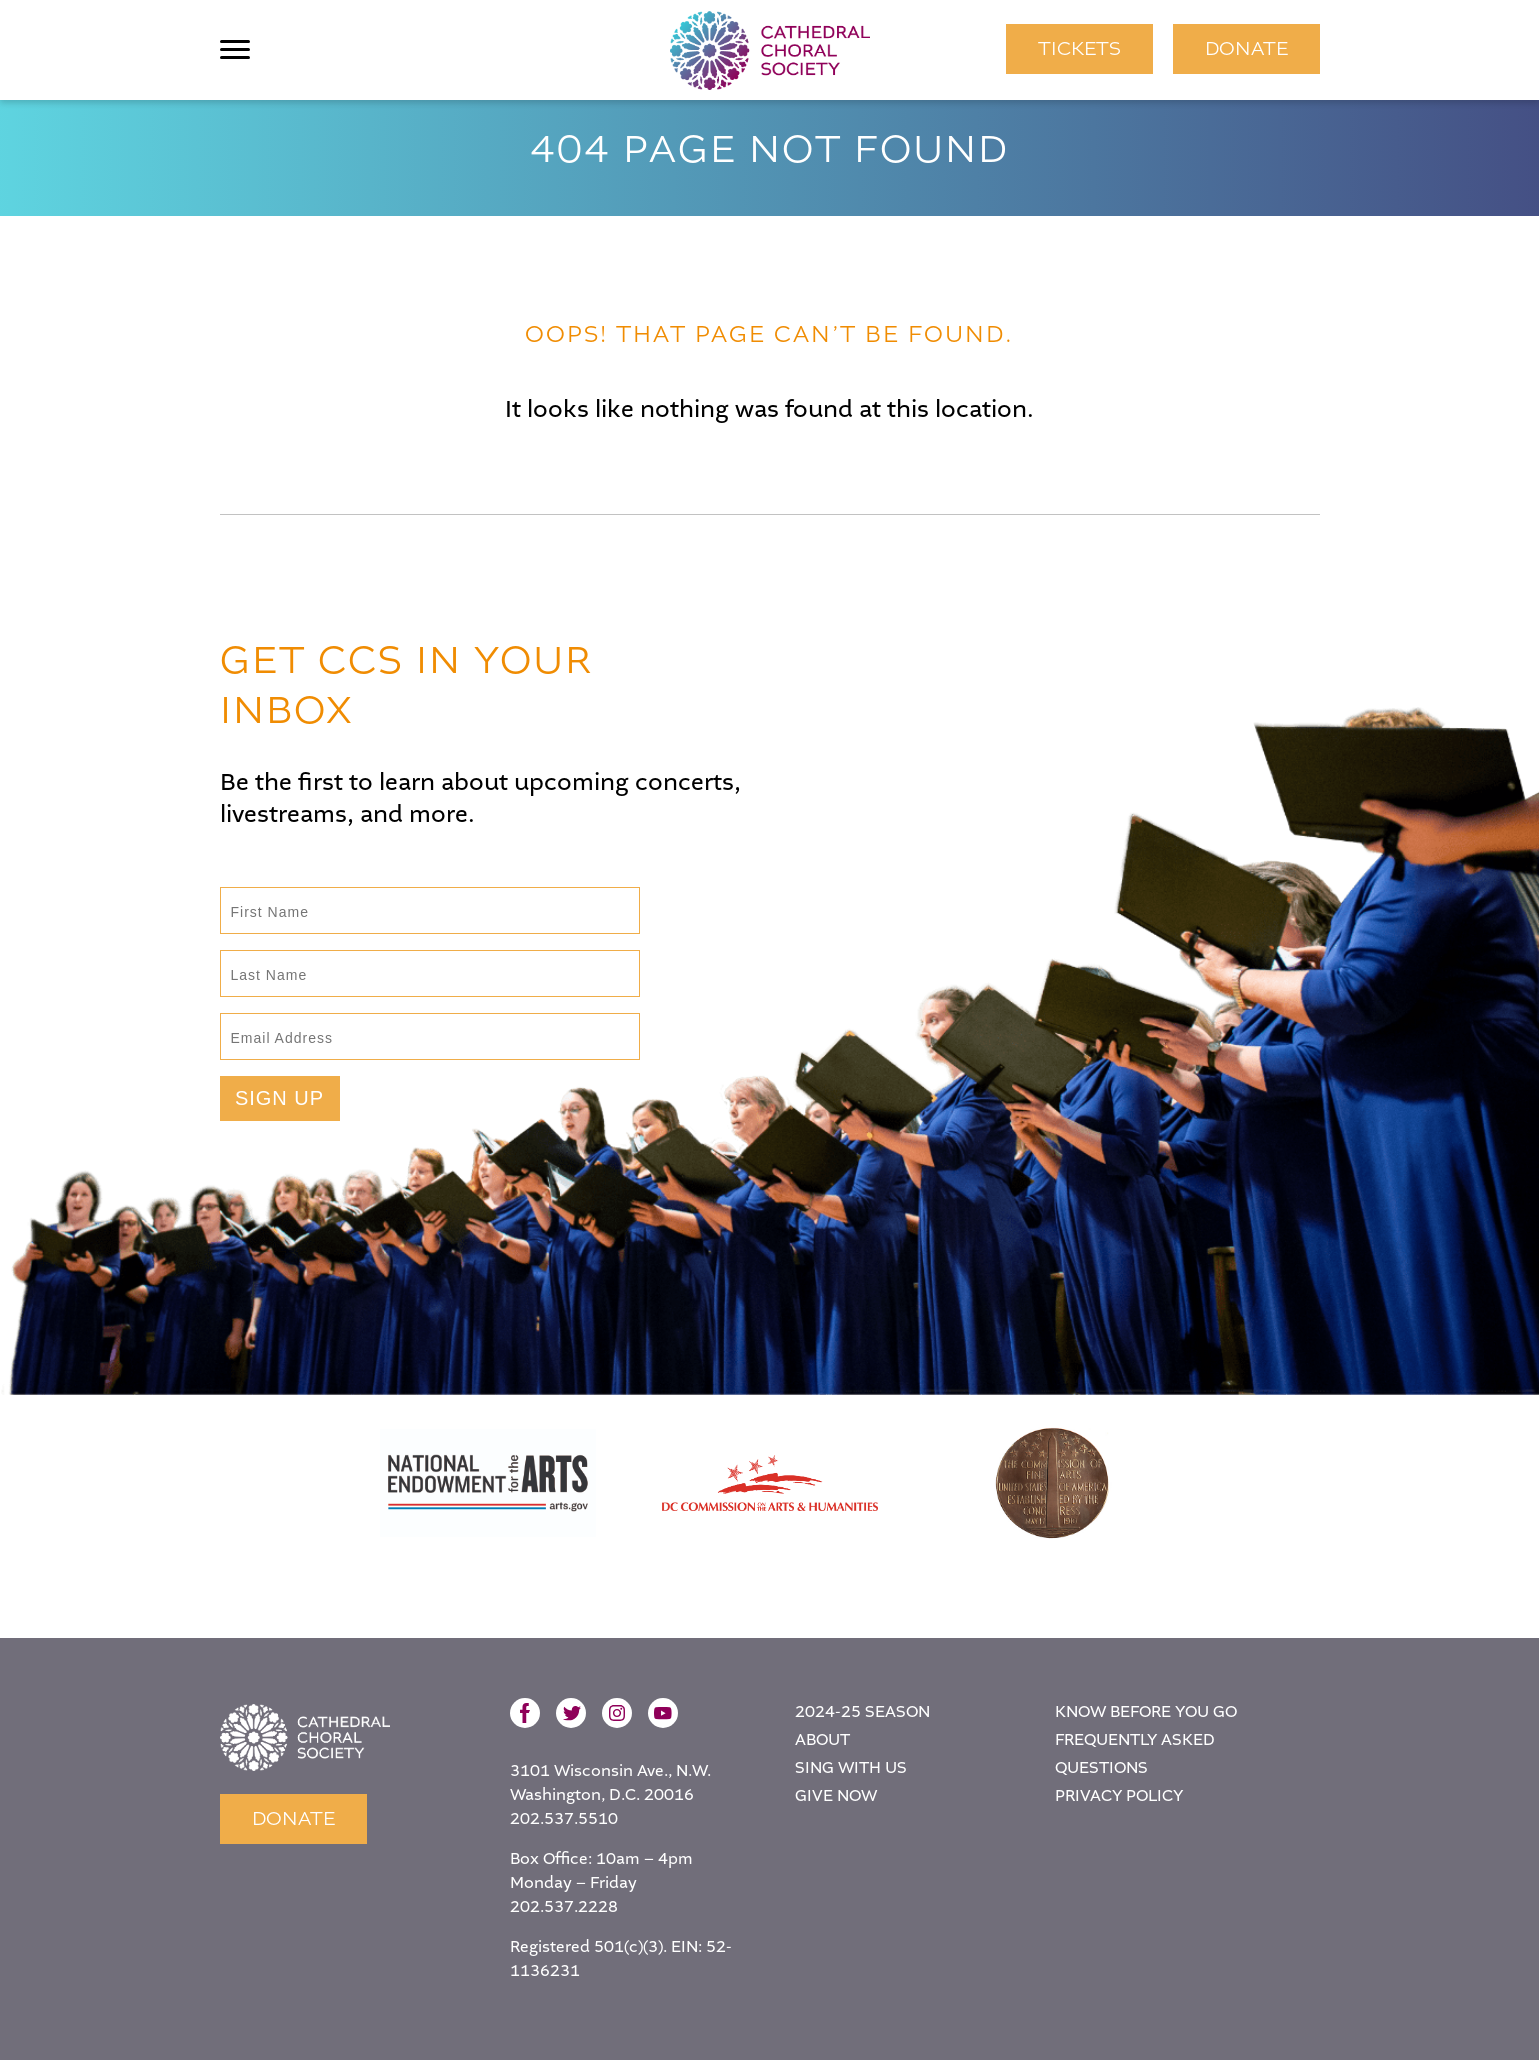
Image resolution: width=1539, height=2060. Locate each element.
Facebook (525, 1713)
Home (305, 1738)
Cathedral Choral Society (770, 50)
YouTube (663, 1713)
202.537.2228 (564, 1907)
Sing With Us (851, 1768)
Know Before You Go (1146, 1712)
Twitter (571, 1713)
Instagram (617, 1713)
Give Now (836, 1796)
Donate (1246, 48)
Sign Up (279, 1098)
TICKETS (1079, 48)
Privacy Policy (1119, 1796)
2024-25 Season (862, 1712)
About (822, 1740)
